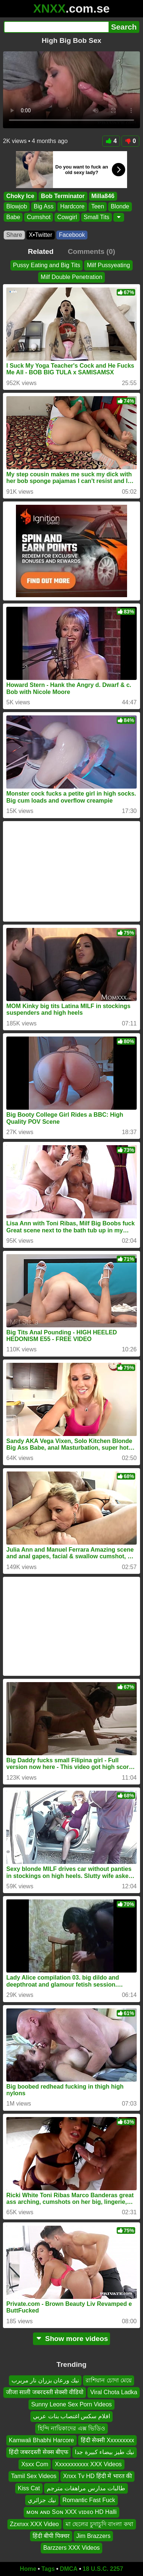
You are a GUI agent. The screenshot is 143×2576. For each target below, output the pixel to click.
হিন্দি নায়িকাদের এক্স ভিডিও (71, 2428)
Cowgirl (67, 217)
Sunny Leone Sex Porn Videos (71, 2404)
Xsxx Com (34, 2464)
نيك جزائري (42, 2500)
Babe (13, 217)
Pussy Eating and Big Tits (46, 265)
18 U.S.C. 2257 (103, 2569)
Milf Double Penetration (71, 277)
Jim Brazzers (93, 2536)
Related (40, 251)
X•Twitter (40, 235)
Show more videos (71, 2338)
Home (28, 2569)
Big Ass (43, 206)
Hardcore (72, 206)
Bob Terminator (63, 196)
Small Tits (96, 217)
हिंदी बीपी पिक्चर (51, 2536)
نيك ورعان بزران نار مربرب (45, 2380)
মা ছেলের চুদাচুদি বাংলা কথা (99, 2524)
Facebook (72, 235)
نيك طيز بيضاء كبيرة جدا (104, 2452)
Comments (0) (91, 251)
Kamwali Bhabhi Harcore (41, 2440)
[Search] (56, 27)
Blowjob (16, 206)
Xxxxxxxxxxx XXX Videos (88, 2464)
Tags (48, 2569)
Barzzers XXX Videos (71, 2548)
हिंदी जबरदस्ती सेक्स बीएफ (38, 2452)
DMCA (68, 2569)
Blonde (120, 206)
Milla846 (103, 196)
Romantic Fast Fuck (89, 2500)
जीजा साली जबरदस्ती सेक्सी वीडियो (45, 2392)
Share (14, 235)
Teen (97, 206)
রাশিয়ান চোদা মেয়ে (109, 2380)
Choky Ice (20, 196)
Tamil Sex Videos (33, 2476)
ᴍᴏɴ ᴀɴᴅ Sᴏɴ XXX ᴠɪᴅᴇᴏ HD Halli (71, 2512)
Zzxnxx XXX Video (34, 2524)
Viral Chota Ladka (113, 2392)
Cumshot (38, 217)
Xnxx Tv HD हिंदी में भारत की (97, 2476)
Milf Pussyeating (108, 265)
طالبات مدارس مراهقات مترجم (86, 2488)
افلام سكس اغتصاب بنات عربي (71, 2416)
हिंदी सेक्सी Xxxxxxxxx (107, 2440)
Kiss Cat (29, 2488)
